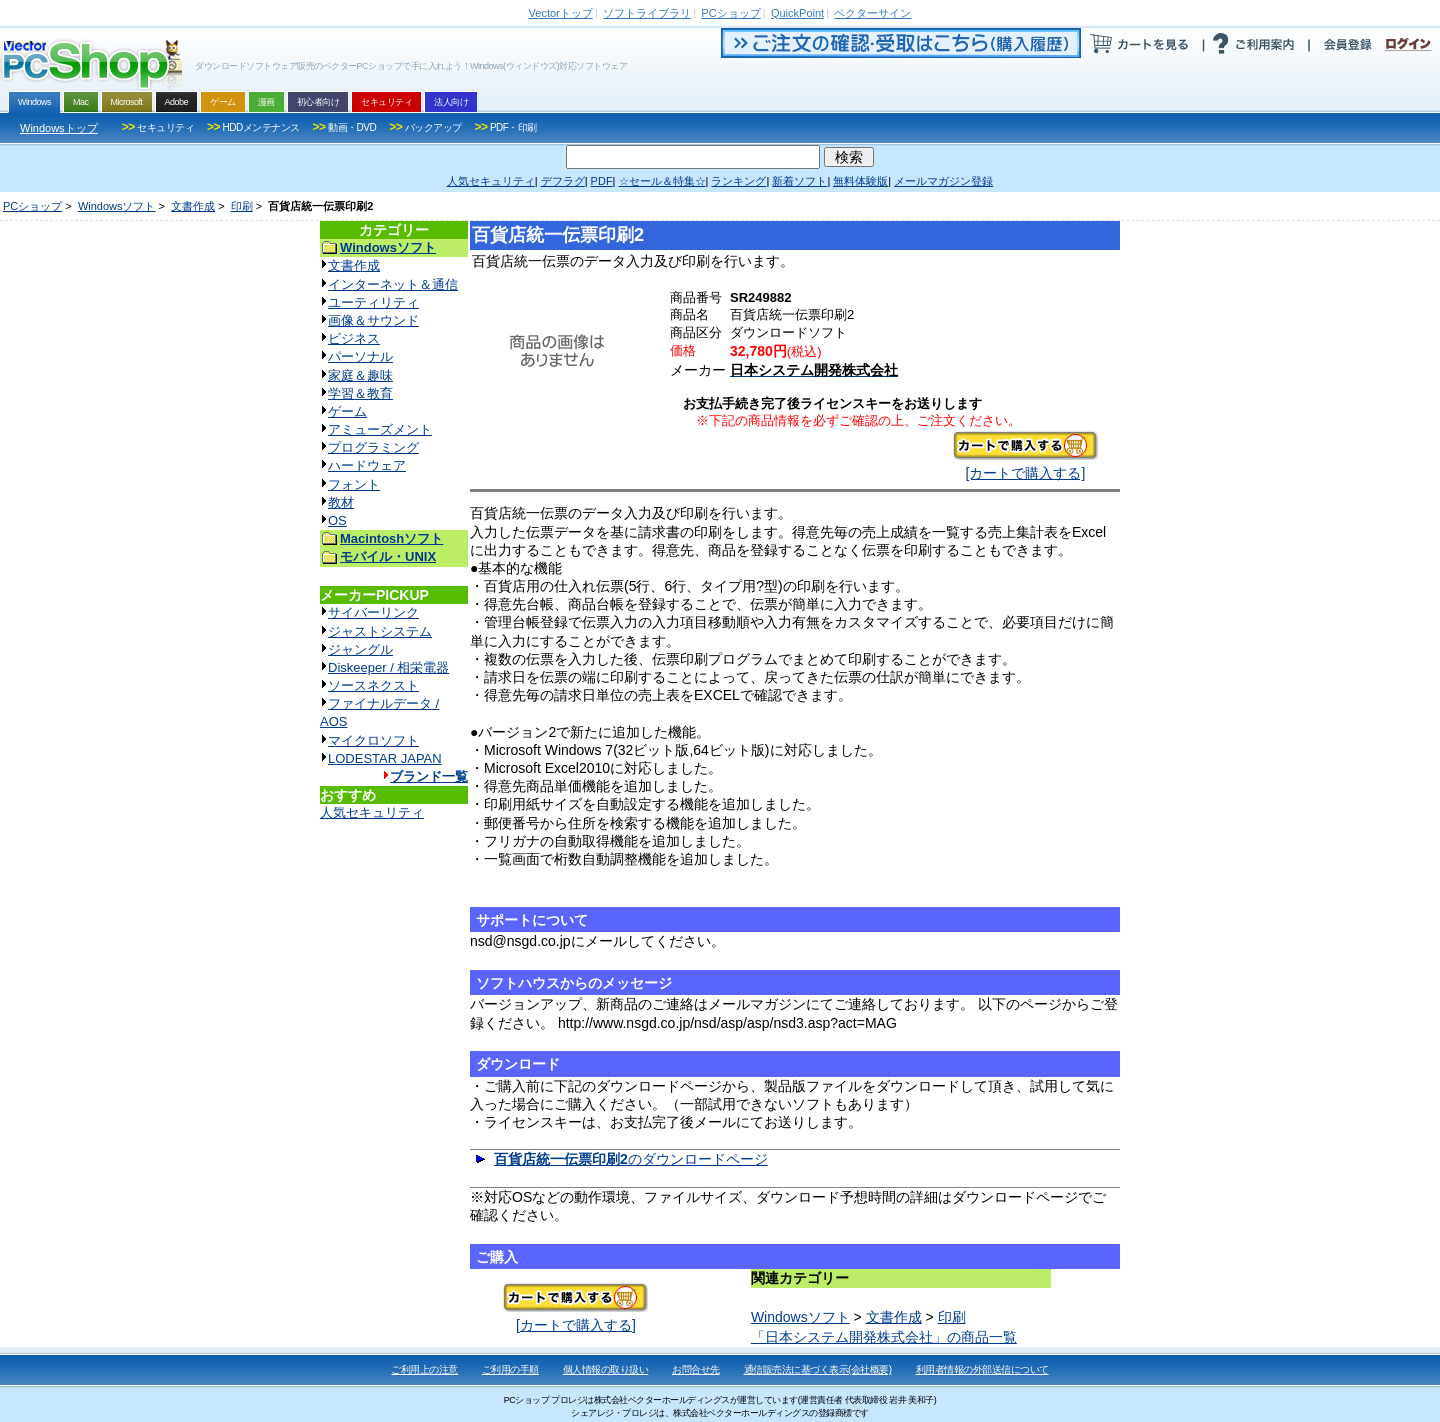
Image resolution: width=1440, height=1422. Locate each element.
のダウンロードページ (631, 1159)
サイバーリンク (373, 612)
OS (337, 520)
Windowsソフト (117, 206)
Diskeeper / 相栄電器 (388, 667)
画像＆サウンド (373, 320)
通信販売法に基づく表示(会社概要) (818, 1369)
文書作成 (193, 206)
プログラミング (373, 447)
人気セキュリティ (372, 812)
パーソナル (360, 356)
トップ (561, 13)
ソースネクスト (373, 685)
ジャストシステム (380, 631)
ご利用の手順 (510, 1369)
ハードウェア (367, 465)
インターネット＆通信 (393, 284)
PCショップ (32, 206)
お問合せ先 (696, 1369)
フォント (354, 484)
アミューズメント (380, 429)
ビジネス (354, 338)
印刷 (242, 206)
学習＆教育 (360, 393)
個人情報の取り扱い (606, 1369)
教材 (341, 502)
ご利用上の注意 (424, 1369)
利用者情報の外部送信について (982, 1369)
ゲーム (347, 411)
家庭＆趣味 (360, 375)
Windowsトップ (59, 128)
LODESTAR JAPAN (385, 758)
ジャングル (360, 649)
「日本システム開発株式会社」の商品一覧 (884, 1337)
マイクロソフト (373, 740)
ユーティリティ (373, 302)
